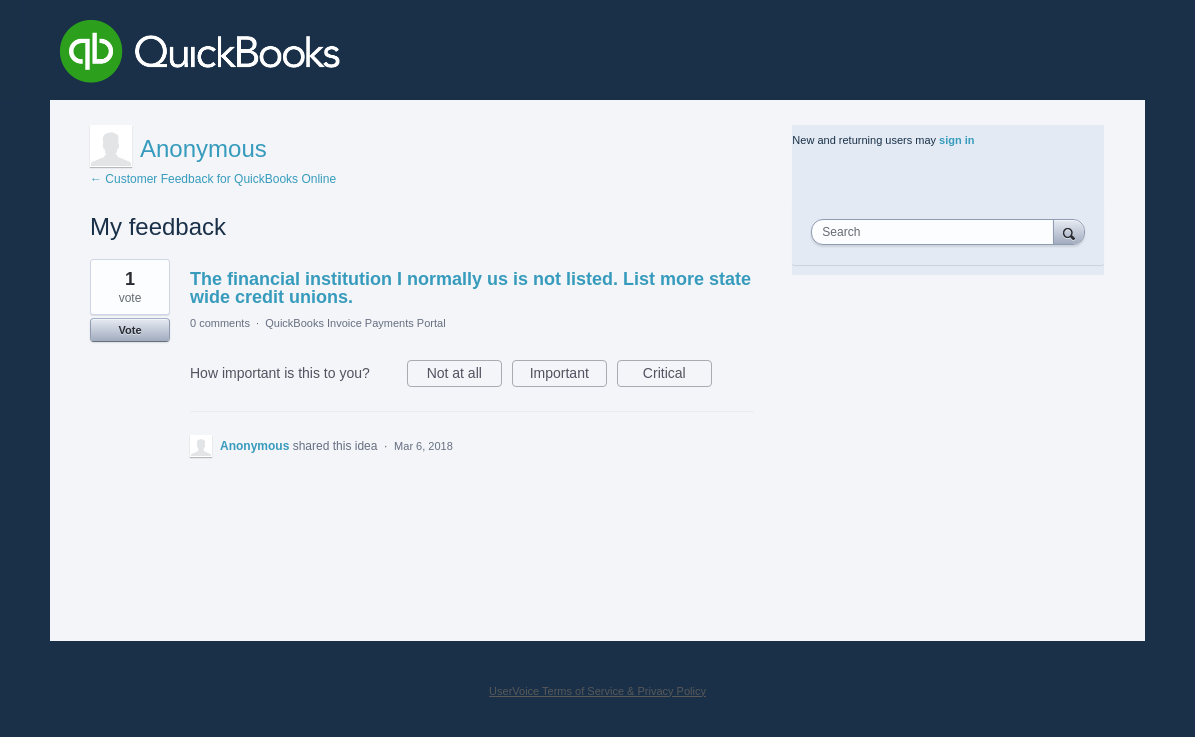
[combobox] (937, 232)
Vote (129, 330)
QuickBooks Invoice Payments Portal (355, 323)
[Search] (1069, 231)
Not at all (464, 376)
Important (568, 376)
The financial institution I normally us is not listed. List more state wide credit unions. (470, 288)
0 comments (220, 323)
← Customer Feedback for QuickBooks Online (213, 179)
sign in (956, 140)
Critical (677, 376)
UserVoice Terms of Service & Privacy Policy (597, 691)
